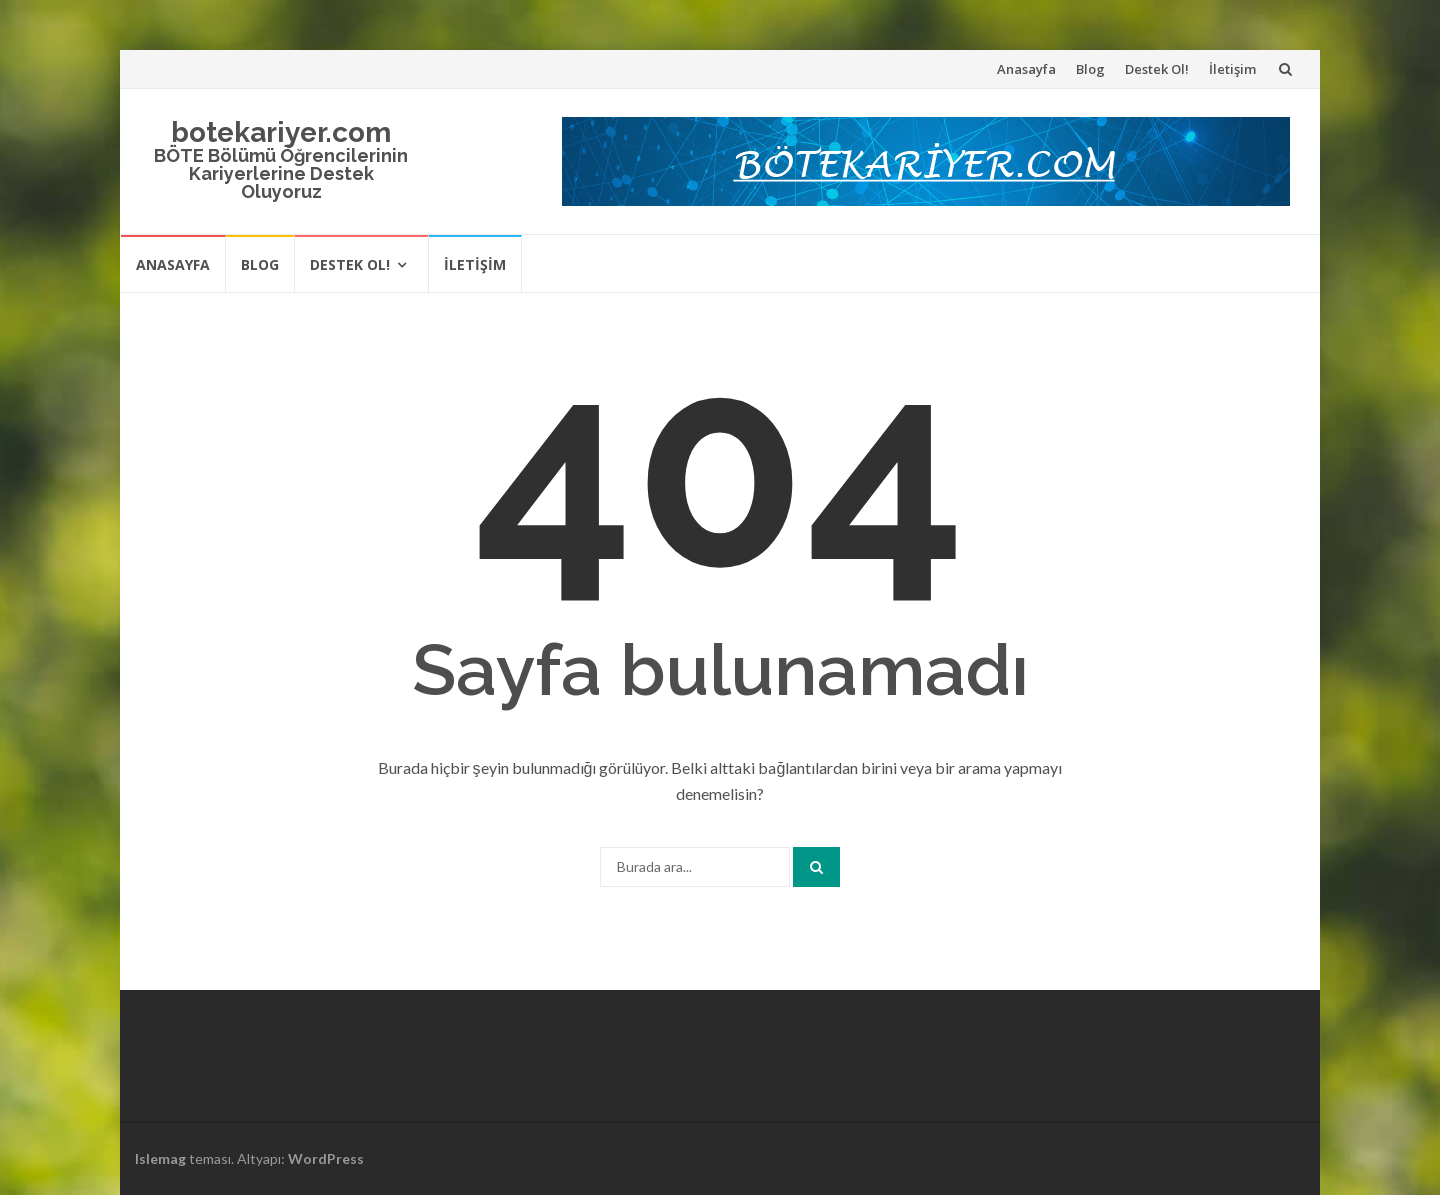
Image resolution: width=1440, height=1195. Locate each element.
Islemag (160, 1158)
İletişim (1232, 69)
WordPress (326, 1158)
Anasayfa (1026, 69)
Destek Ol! (1157, 69)
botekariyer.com (281, 132)
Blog (1090, 69)
